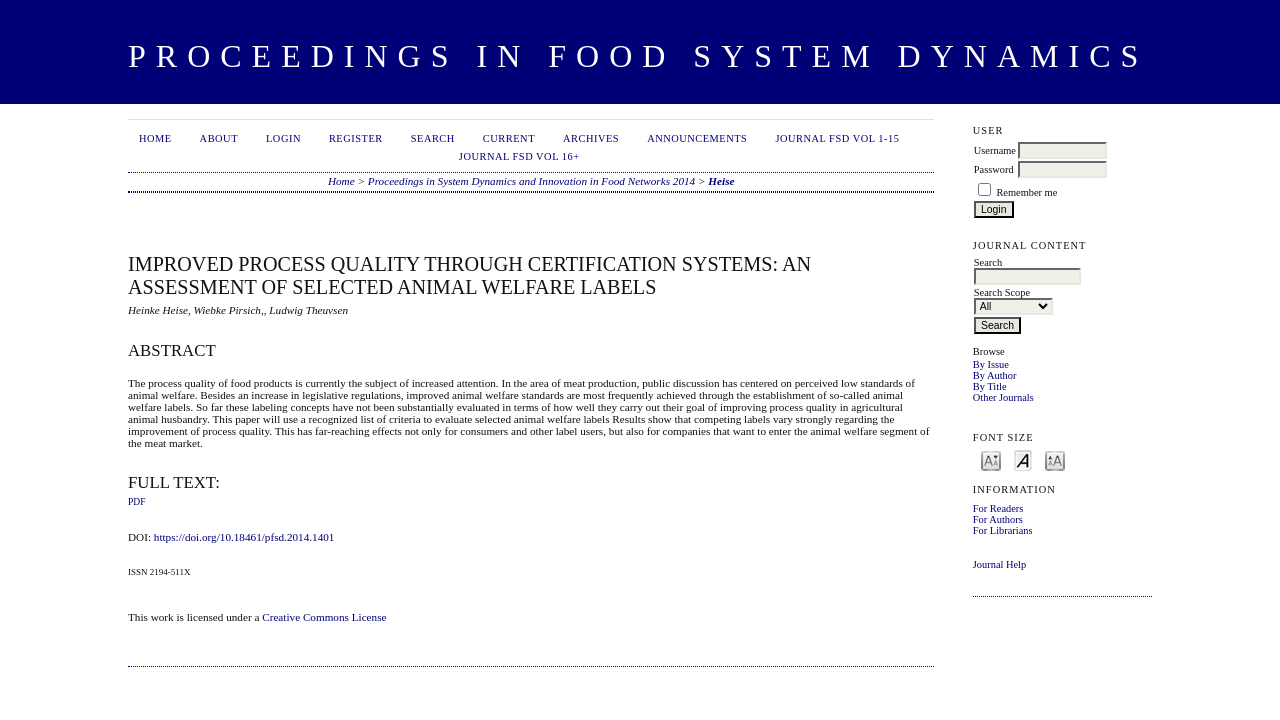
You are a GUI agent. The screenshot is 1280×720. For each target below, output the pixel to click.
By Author (995, 375)
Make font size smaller (991, 459)
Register (356, 138)
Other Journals (1003, 397)
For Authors (998, 519)
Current (509, 138)
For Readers (998, 508)
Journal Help (999, 564)
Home (155, 138)
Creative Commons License (324, 617)
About (219, 138)
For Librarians (1003, 530)
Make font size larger (1055, 459)
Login (283, 138)
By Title (990, 386)
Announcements (697, 138)
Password (994, 169)
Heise (721, 181)
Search (433, 138)
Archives (591, 138)
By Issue (991, 364)
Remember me (1026, 192)
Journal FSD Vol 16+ (519, 156)
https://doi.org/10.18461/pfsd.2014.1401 (244, 537)
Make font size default (1023, 459)
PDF (136, 502)
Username (995, 150)
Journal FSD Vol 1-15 (837, 138)
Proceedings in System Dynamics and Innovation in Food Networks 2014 (531, 181)
